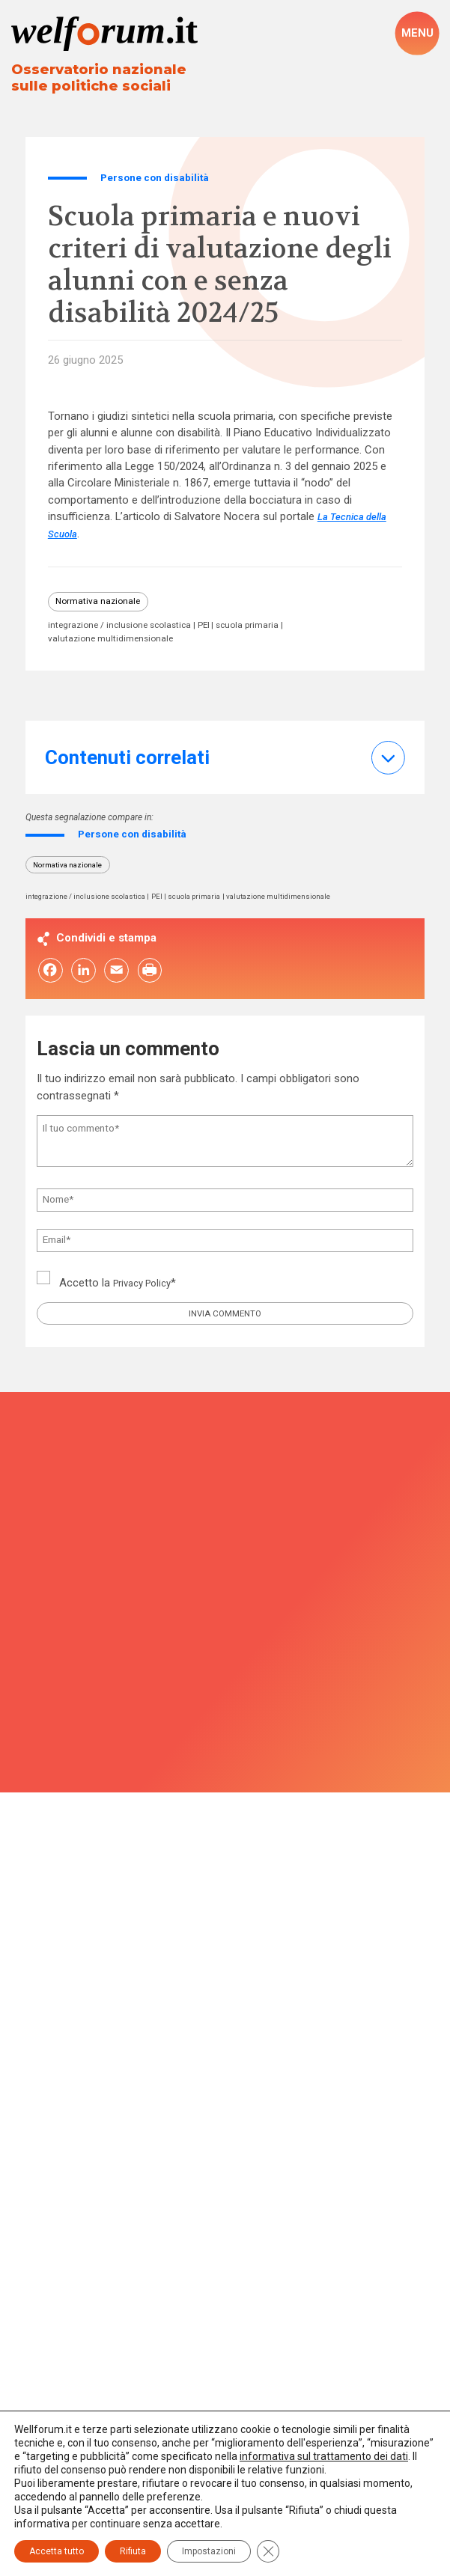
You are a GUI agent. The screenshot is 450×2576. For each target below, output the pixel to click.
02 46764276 (230, 2081)
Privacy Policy (146, 1294)
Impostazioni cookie (225, 2398)
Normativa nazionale (102, 605)
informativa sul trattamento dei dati (324, 2456)
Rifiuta (133, 2551)
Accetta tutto (56, 2551)
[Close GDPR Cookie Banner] (268, 2551)
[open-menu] (417, 33)
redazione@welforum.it (225, 2106)
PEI (217, 630)
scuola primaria (265, 630)
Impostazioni (209, 2551)
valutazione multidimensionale (114, 643)
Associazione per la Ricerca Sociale (225, 1989)
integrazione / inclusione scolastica (126, 630)
